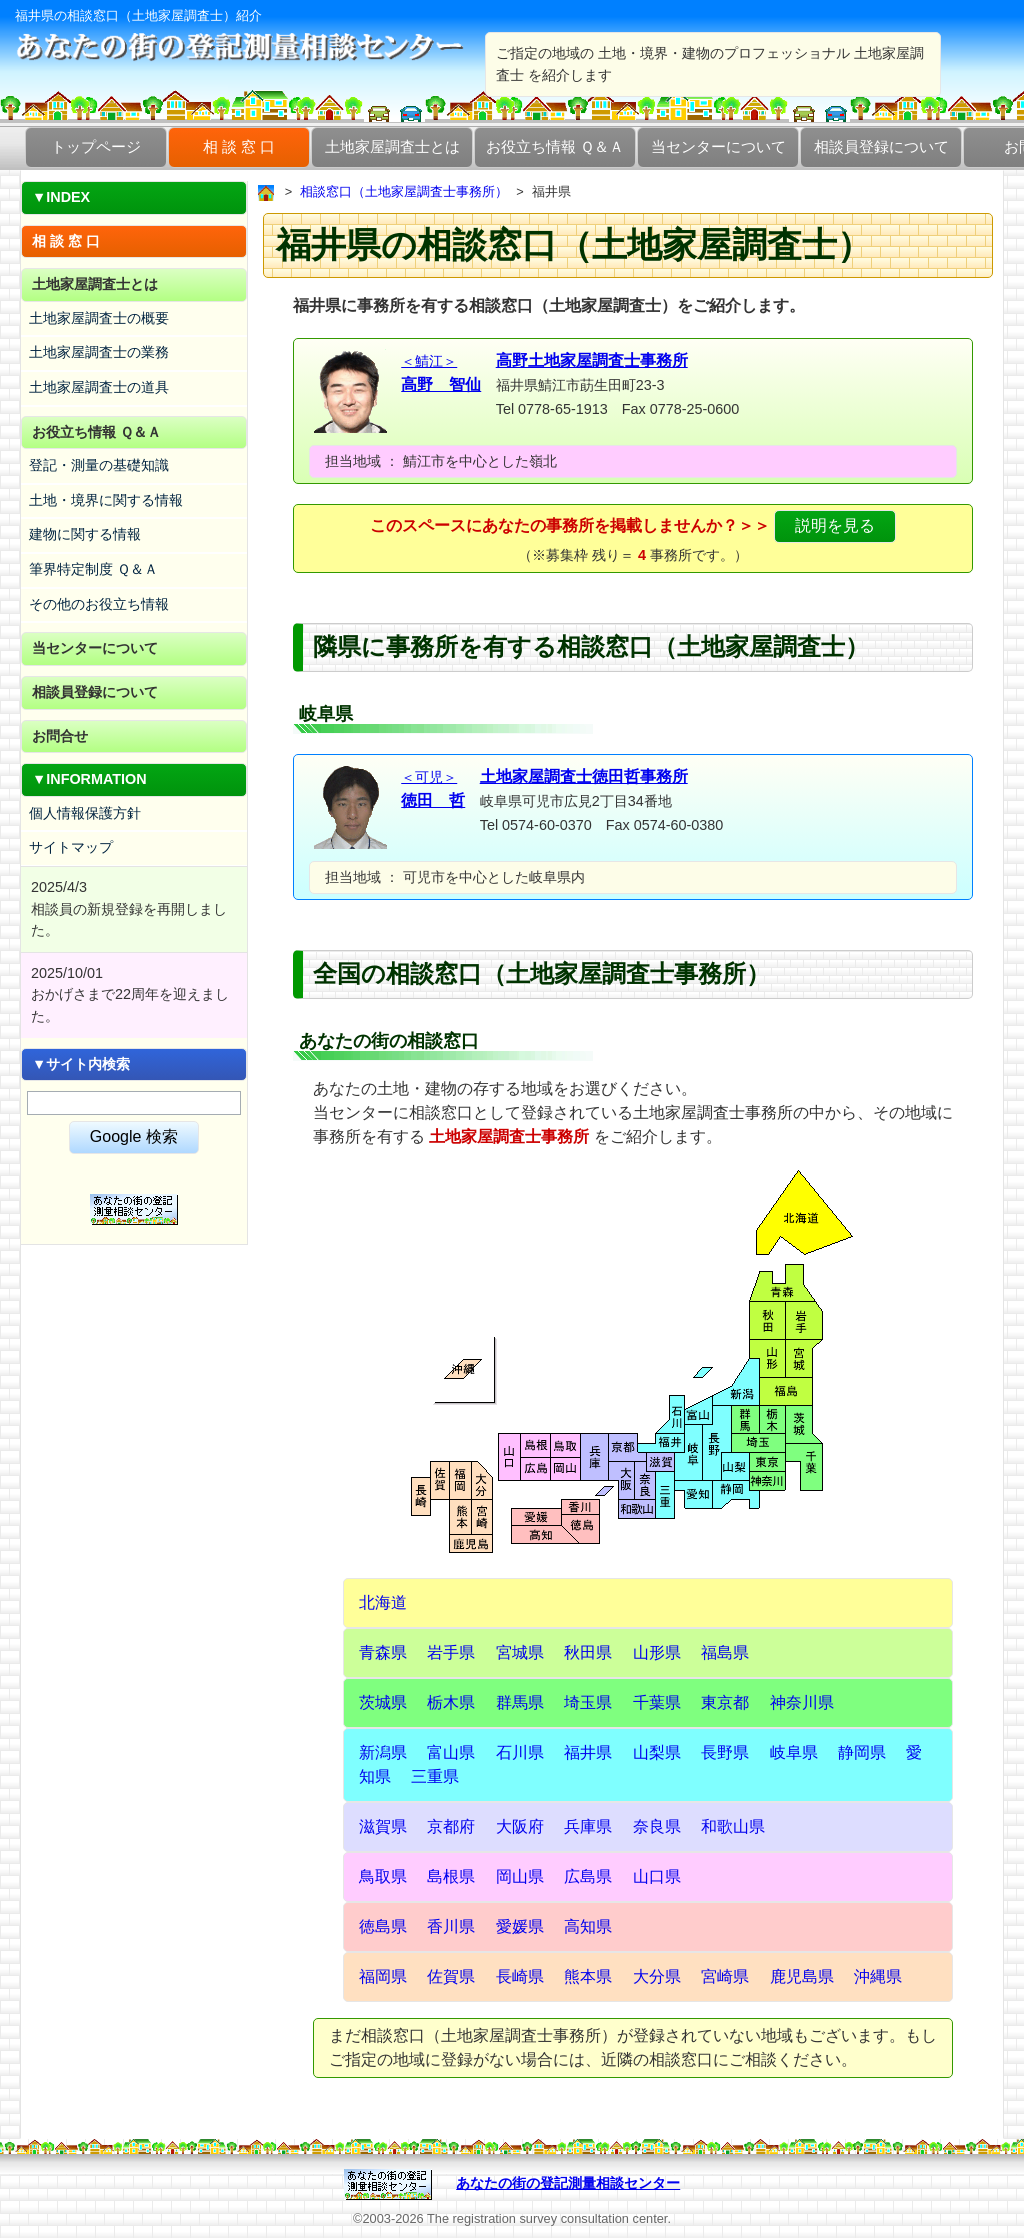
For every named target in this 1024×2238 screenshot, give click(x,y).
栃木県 (451, 1702)
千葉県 (657, 1702)
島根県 (451, 1876)
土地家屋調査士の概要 (99, 318)
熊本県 (588, 1976)
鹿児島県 (802, 1976)
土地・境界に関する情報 (106, 500)
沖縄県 (878, 1976)
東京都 (725, 1702)
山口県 (657, 1876)
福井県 (588, 1752)
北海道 (383, 1602)
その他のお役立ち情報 (99, 604)
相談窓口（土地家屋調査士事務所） (404, 191)
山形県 (657, 1652)
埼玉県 (588, 1702)
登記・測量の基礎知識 (99, 465)
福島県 (725, 1652)
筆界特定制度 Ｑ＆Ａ (93, 569)
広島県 (588, 1876)
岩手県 (451, 1652)
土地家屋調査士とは (392, 146)
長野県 (725, 1752)
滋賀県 (383, 1826)
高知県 (588, 1926)
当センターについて (718, 146)
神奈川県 (802, 1702)
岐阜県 (794, 1752)
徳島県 (383, 1926)
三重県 (435, 1776)
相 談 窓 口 (239, 146)
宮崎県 (725, 1976)
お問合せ (60, 736)
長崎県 (520, 1976)
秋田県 (588, 1652)
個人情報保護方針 (85, 813)
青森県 (383, 1652)
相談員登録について (881, 146)
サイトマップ (71, 847)
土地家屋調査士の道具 (99, 387)
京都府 (451, 1826)
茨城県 (383, 1702)
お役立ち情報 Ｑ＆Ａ (555, 146)
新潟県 (383, 1752)
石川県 (520, 1752)
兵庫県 (588, 1826)
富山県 (451, 1752)
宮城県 (520, 1652)
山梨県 (657, 1752)
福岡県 (383, 1976)
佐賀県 (451, 1976)
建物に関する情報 (85, 534)
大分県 (657, 1976)
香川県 (451, 1926)
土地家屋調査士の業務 (99, 352)
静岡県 (862, 1752)
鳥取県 (383, 1876)
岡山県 (520, 1876)
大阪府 (520, 1826)
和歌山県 (733, 1826)
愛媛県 (520, 1926)
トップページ (96, 146)
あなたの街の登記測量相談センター (568, 2183)
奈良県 (657, 1826)
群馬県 (520, 1702)
